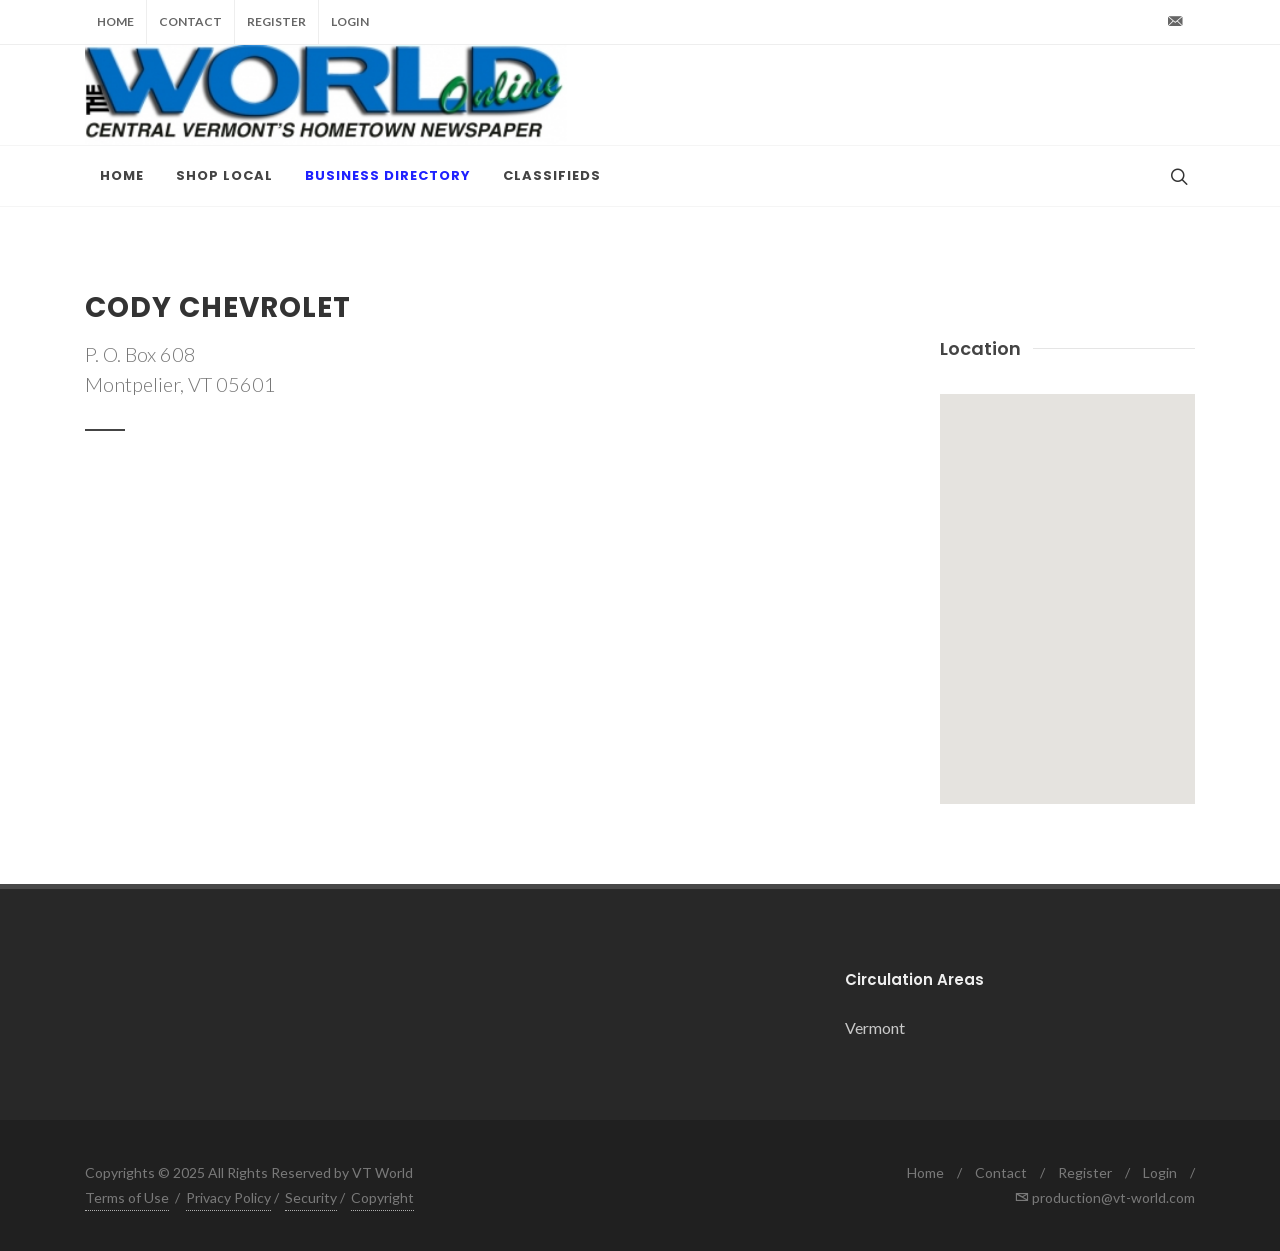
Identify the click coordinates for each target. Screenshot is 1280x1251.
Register (276, 21)
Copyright (382, 1197)
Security (311, 1197)
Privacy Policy (228, 1197)
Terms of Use (127, 1197)
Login (350, 21)
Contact (190, 21)
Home (115, 21)
